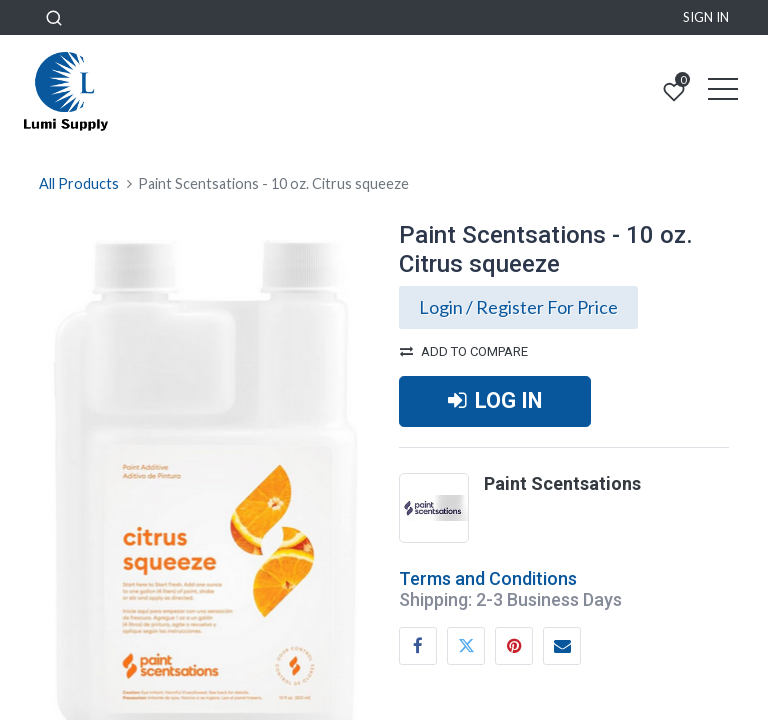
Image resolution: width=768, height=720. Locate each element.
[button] (54, 17)
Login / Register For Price (518, 307)
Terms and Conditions (488, 578)
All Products (79, 183)
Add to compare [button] (464, 351)
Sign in (706, 17)
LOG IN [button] (495, 400)
